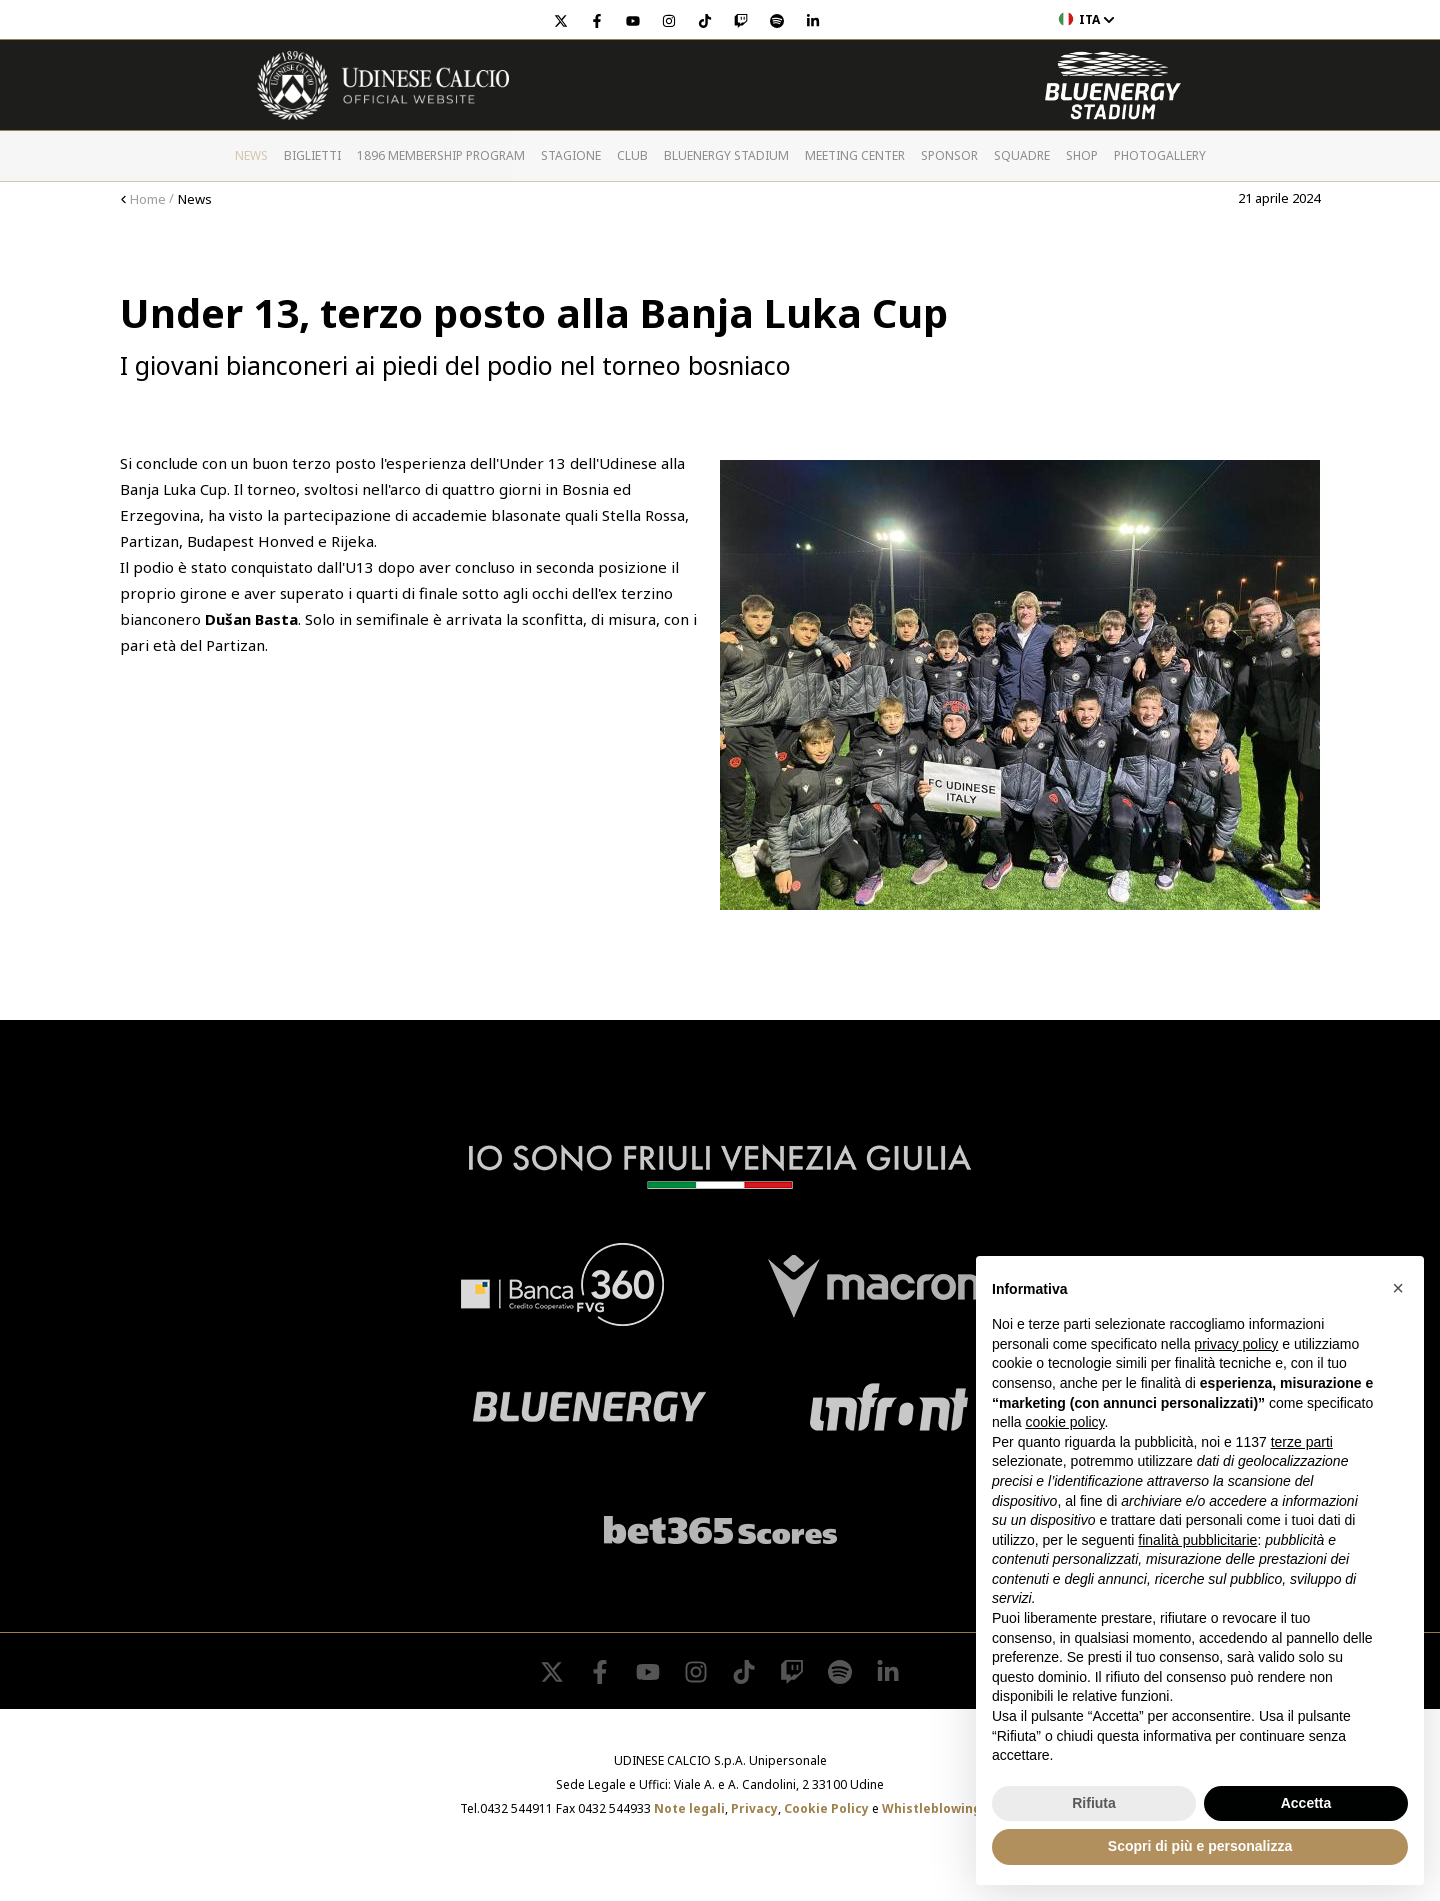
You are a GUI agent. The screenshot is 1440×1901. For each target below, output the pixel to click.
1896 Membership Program (441, 155)
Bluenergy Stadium (726, 155)
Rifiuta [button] (1094, 1803)
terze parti (1302, 1442)
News (251, 155)
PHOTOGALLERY (1160, 155)
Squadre (1022, 155)
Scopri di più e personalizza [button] (1200, 1846)
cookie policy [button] (1064, 1422)
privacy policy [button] (1236, 1344)
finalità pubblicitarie (1197, 1540)
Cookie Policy (826, 1808)
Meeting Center (855, 155)
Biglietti (312, 155)
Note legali (689, 1808)
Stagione (571, 155)
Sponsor (949, 155)
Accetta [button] (1306, 1803)
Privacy (754, 1808)
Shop (1082, 155)
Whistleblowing (931, 1808)
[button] (1398, 1288)
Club (632, 155)
